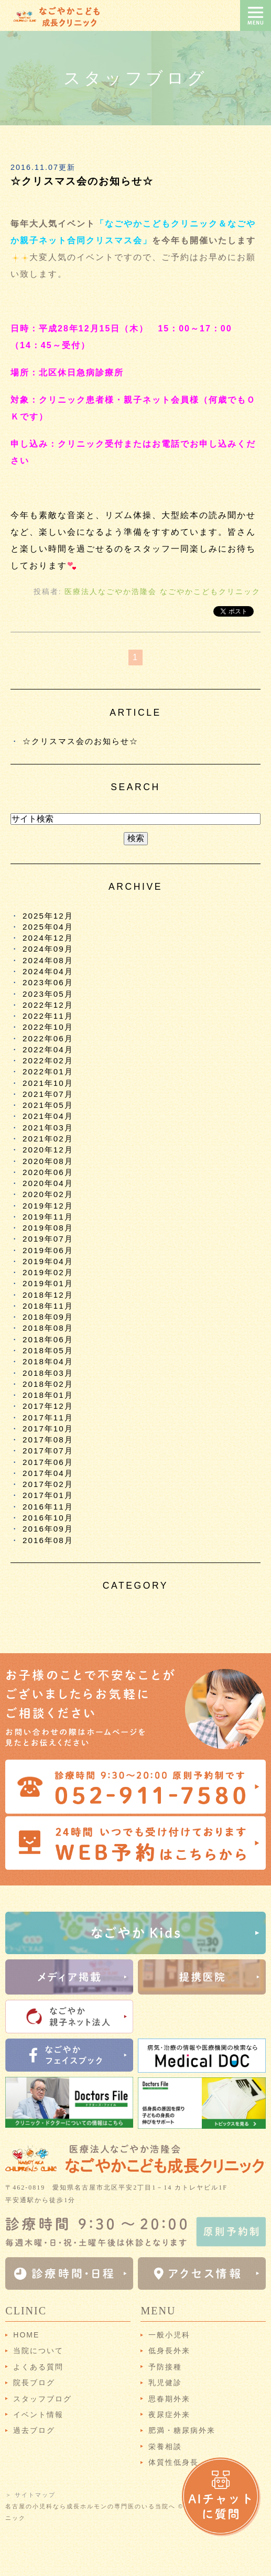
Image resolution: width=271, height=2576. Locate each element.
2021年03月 (48, 1127)
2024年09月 (48, 948)
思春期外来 (169, 2399)
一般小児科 (169, 2335)
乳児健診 (165, 2382)
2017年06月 (48, 1462)
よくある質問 (38, 2367)
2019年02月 (48, 1272)
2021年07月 (48, 1094)
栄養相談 (165, 2446)
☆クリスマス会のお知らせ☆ (82, 181)
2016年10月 (48, 1517)
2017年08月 (48, 1439)
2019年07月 (48, 1238)
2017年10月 (48, 1428)
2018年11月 (48, 1305)
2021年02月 (48, 1138)
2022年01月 (48, 1071)
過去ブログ (34, 2430)
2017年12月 (48, 1406)
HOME (26, 2335)
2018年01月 (48, 1395)
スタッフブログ (42, 2399)
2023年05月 (48, 993)
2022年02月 (48, 1060)
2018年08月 (48, 1327)
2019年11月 (48, 1216)
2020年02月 (48, 1194)
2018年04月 (48, 1361)
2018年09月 (48, 1316)
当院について (38, 2350)
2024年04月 (48, 971)
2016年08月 (48, 1540)
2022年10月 (48, 1026)
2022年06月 (48, 1038)
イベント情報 (38, 2414)
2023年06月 (48, 982)
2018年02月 (48, 1383)
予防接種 (165, 2367)
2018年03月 (48, 1372)
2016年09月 (48, 1528)
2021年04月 (48, 1116)
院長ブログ (34, 2382)
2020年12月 (48, 1149)
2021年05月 (48, 1105)
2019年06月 (48, 1250)
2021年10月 (48, 1083)
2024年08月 (48, 960)
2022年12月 (48, 1004)
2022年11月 (48, 1015)
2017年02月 (48, 1484)
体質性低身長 (173, 2462)
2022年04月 (48, 1049)
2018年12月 (48, 1294)
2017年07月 (48, 1450)
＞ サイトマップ (30, 2495)
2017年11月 (48, 1417)
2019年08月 (48, 1227)
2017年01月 (48, 1495)
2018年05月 (48, 1350)
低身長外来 (169, 2350)
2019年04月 (48, 1261)
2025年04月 (48, 926)
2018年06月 (48, 1339)
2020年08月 (48, 1161)
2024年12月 (48, 937)
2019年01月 (48, 1283)
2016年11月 (48, 1506)
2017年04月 (48, 1473)
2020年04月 (48, 1183)
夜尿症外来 (169, 2414)
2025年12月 (48, 915)
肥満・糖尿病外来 (181, 2430)
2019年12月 (48, 1205)
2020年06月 (48, 1172)
